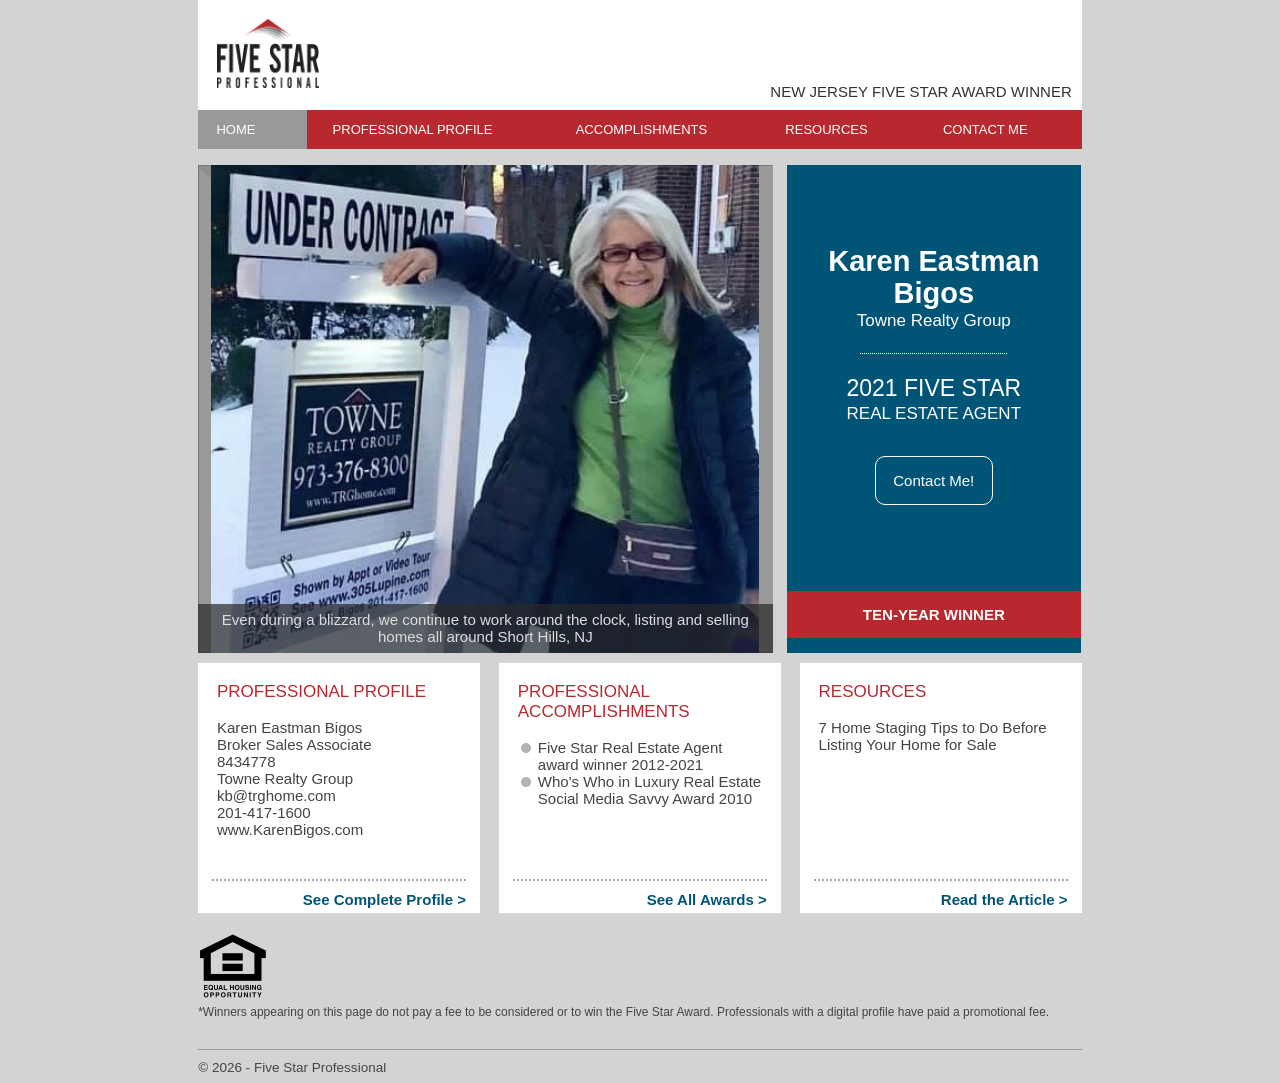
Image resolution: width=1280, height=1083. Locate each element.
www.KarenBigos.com (290, 829)
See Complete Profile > (384, 899)
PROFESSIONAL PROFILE (413, 129)
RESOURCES (826, 129)
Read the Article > (1004, 899)
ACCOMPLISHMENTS (641, 129)
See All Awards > (707, 899)
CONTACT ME (985, 129)
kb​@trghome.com (276, 795)
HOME (235, 129)
